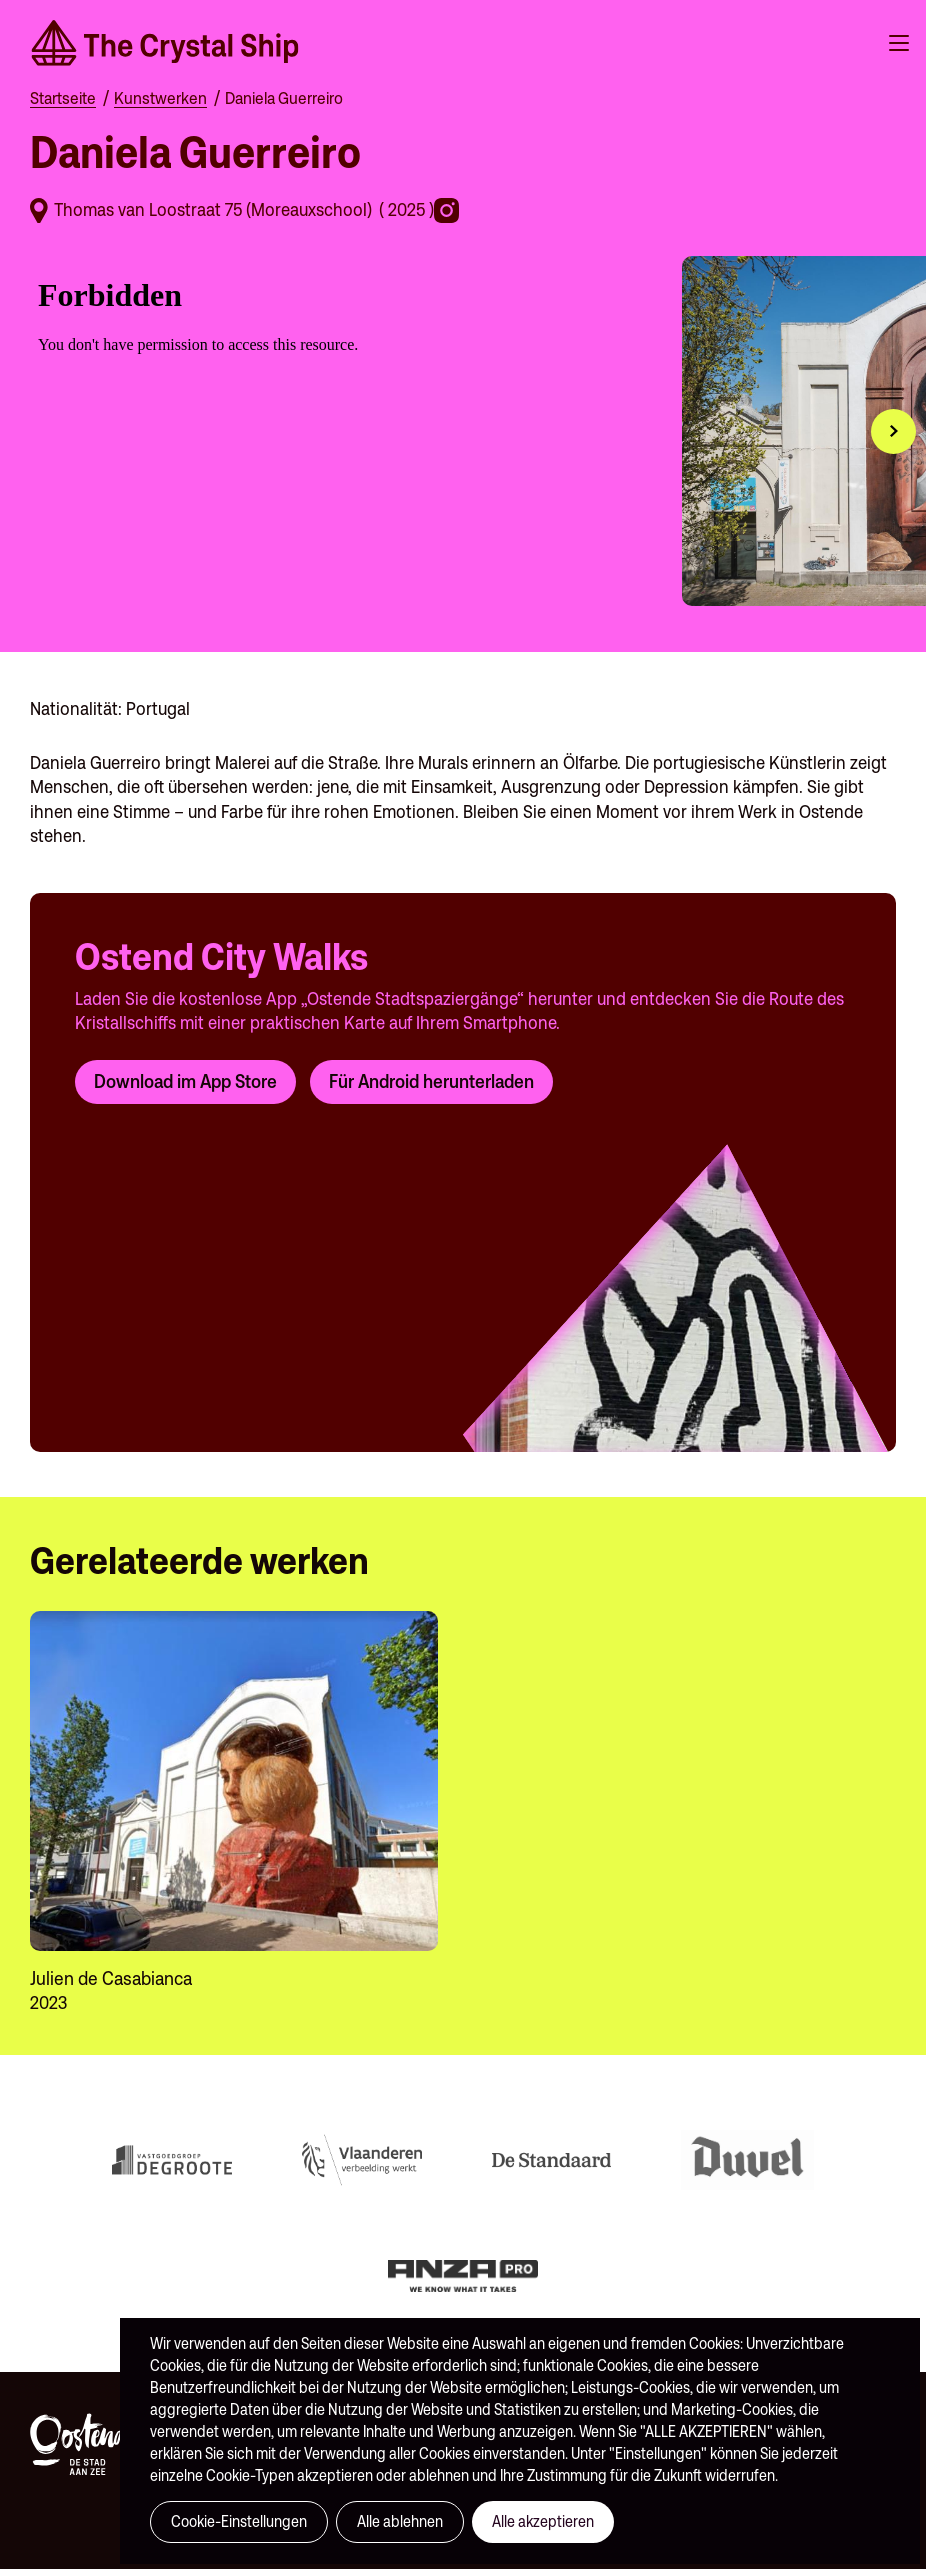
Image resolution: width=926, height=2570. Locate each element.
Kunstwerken (160, 98)
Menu (899, 43)
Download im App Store (185, 1081)
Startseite (63, 98)
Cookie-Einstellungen (239, 2521)
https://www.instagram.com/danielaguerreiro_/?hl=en (449, 211)
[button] (893, 431)
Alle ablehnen (400, 2521)
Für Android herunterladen (431, 1081)
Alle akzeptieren (543, 2521)
